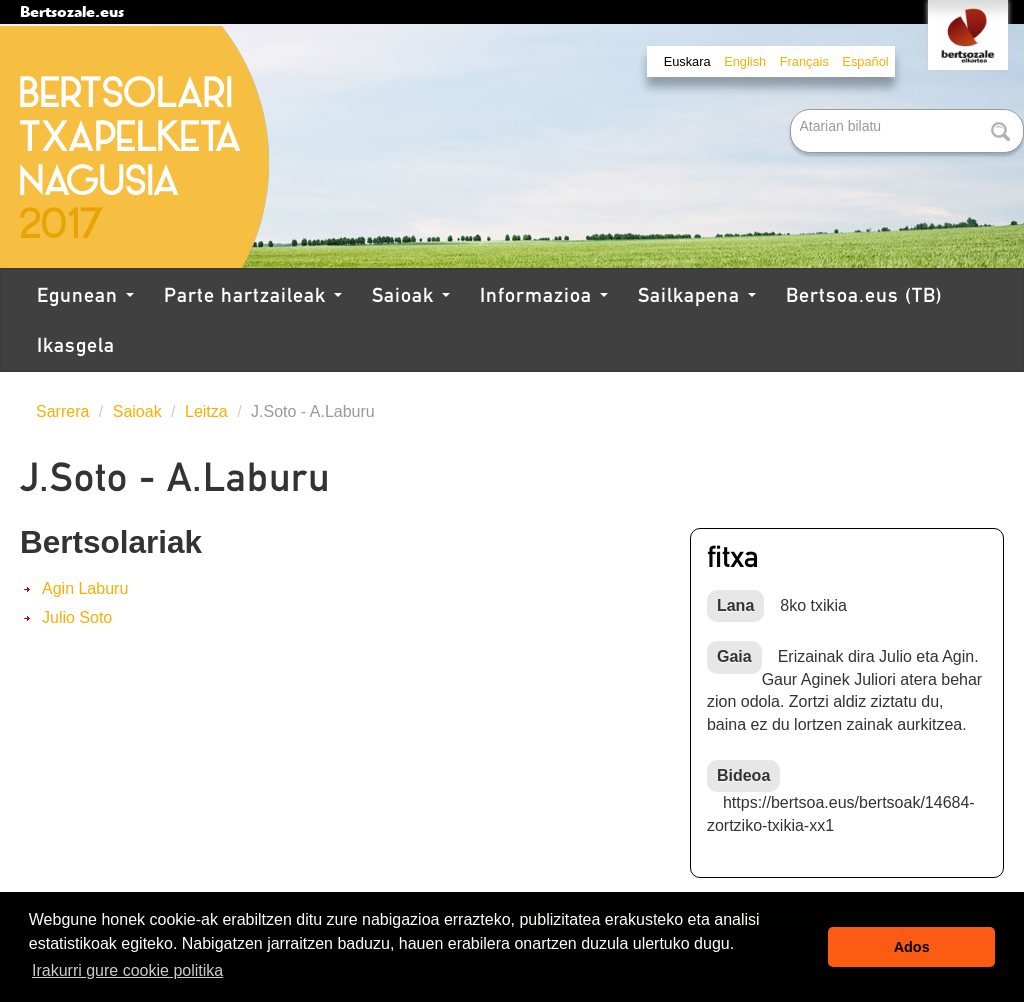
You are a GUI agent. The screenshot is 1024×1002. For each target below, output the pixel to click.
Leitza (206, 411)
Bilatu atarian (792, 110)
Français (804, 61)
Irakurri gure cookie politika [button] (127, 970)
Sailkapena (697, 295)
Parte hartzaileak (253, 295)
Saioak (411, 295)
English (745, 61)
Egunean (85, 295)
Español (865, 61)
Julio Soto (77, 617)
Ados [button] (912, 947)
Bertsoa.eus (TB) (864, 295)
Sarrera (62, 411)
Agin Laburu (85, 588)
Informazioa (544, 295)
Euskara (687, 61)
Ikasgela (76, 345)
